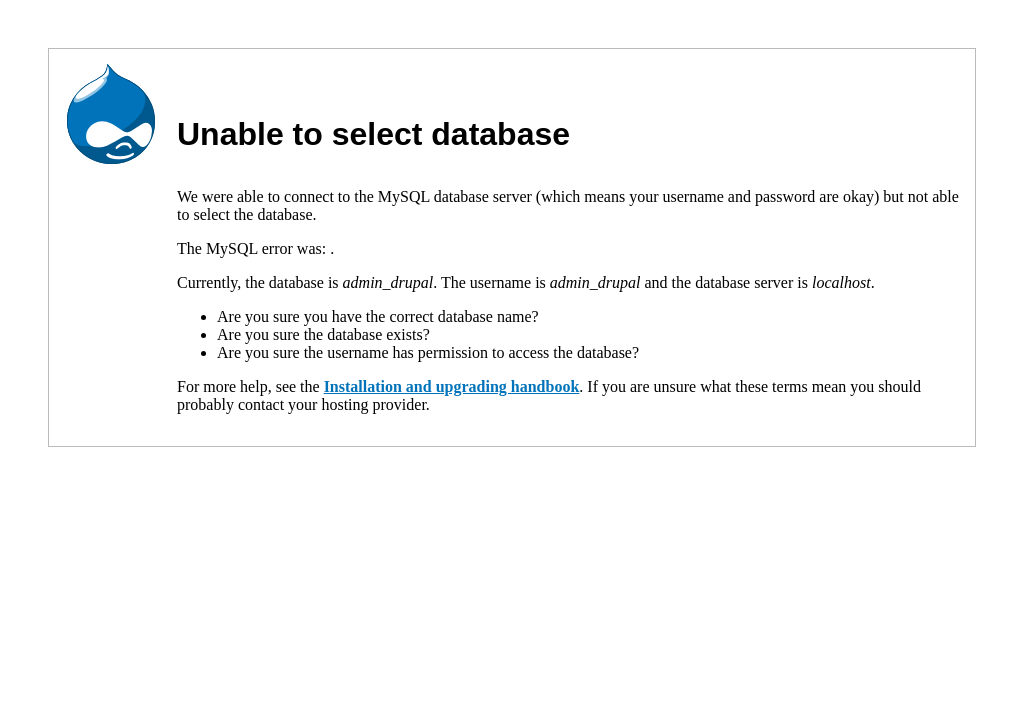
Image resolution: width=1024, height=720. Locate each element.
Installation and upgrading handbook (452, 386)
